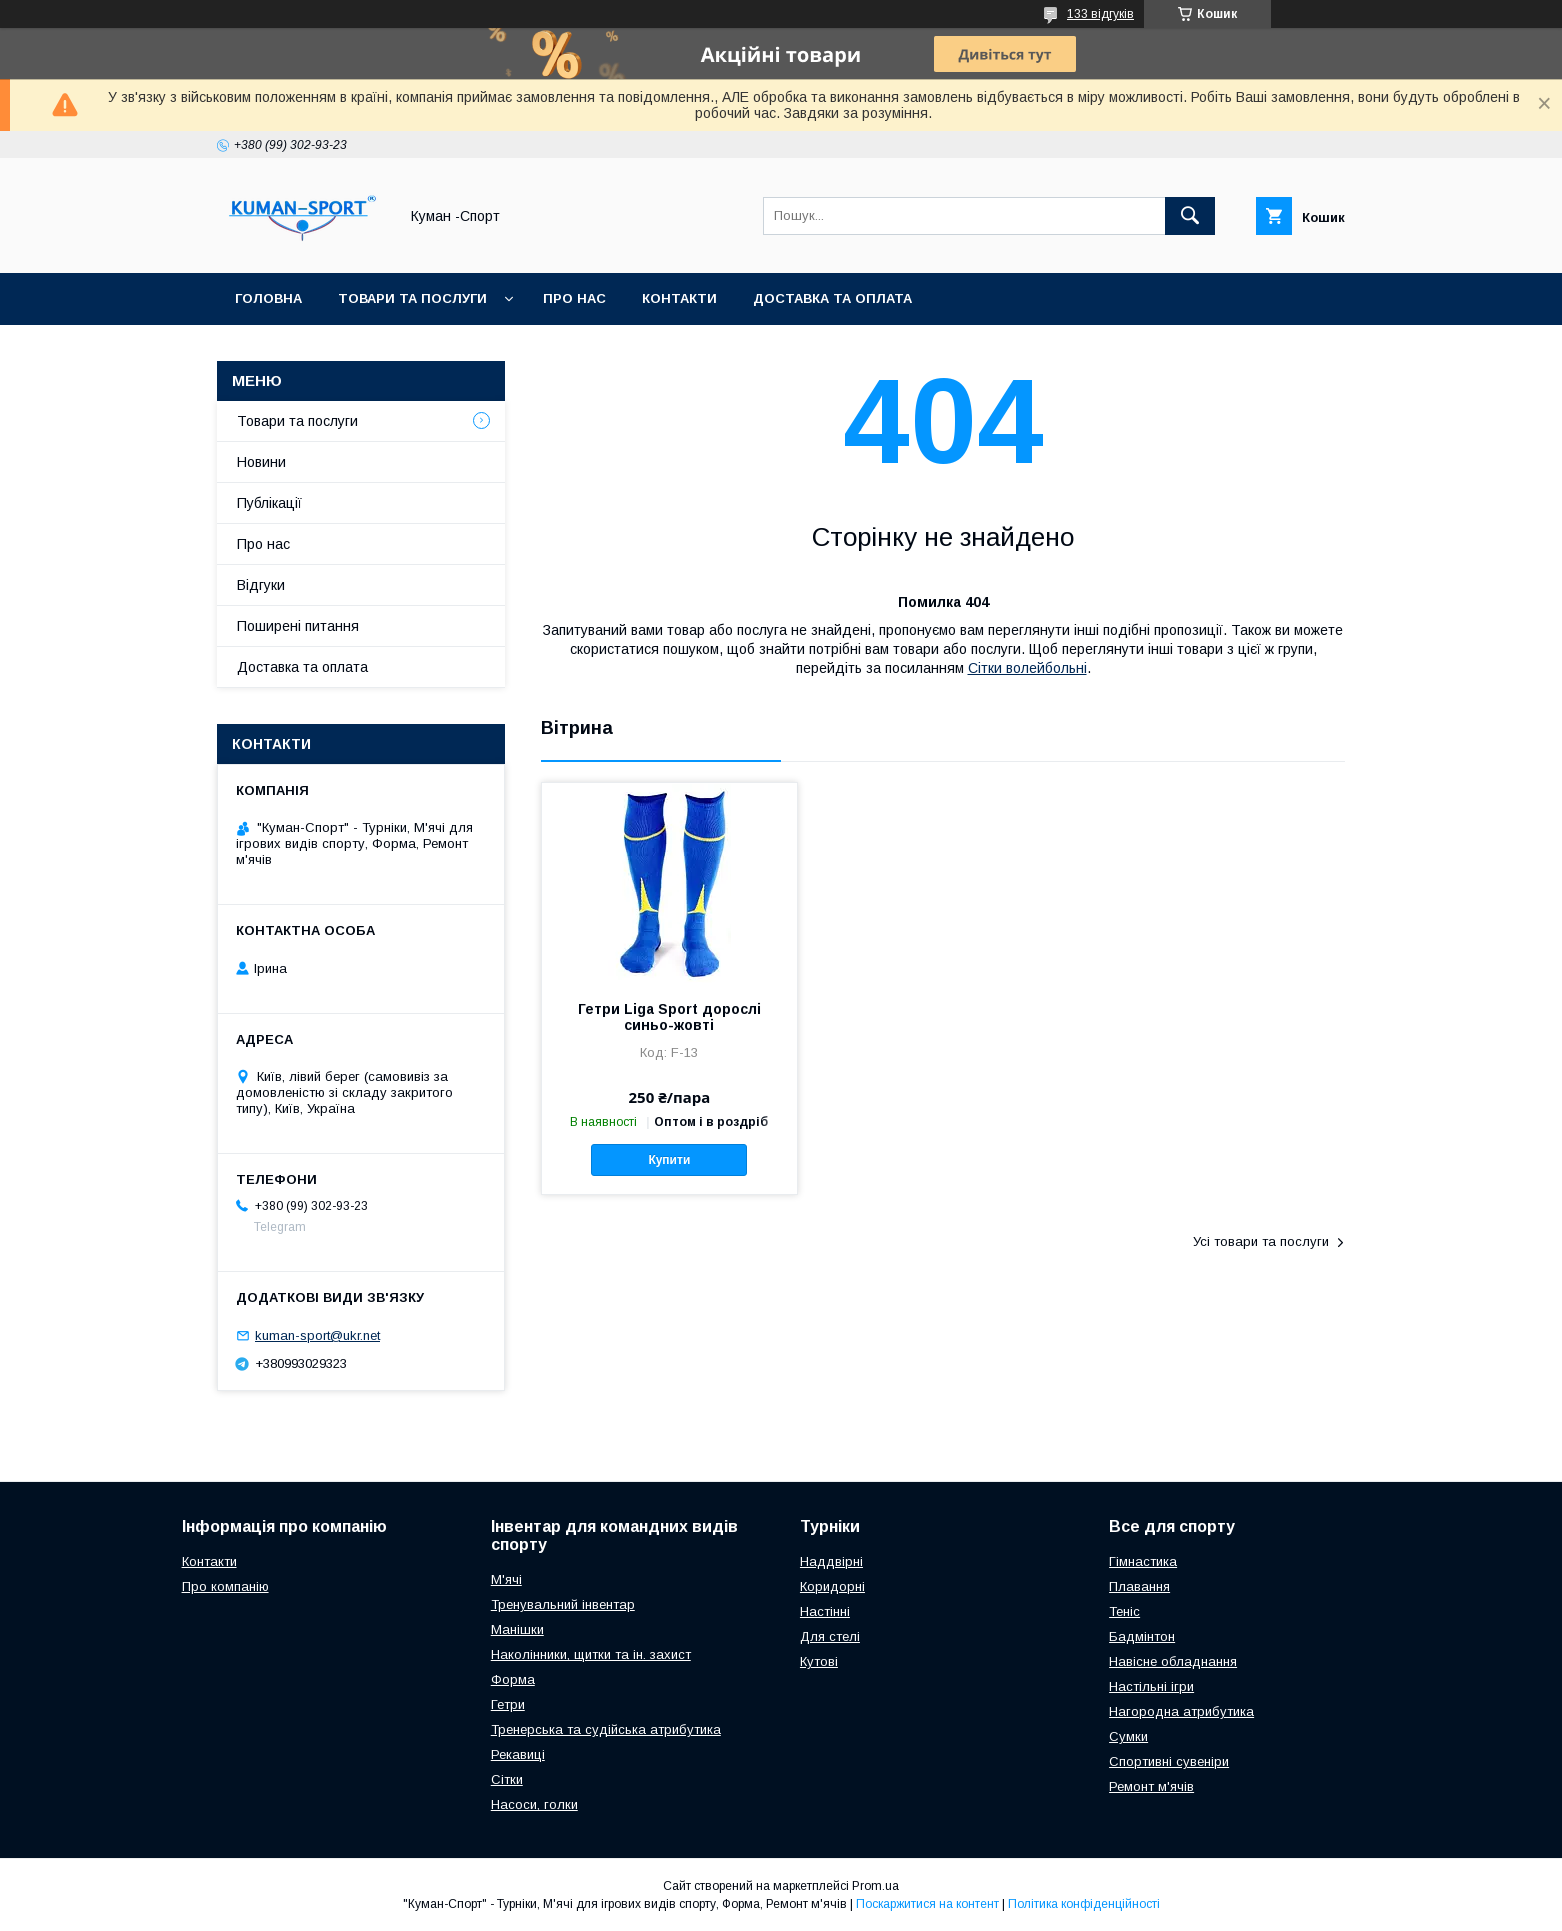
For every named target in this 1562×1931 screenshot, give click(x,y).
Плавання (1139, 1586)
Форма (513, 1679)
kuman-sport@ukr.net (317, 1335)
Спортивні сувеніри (1169, 1761)
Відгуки (261, 585)
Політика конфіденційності (1084, 1904)
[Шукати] (1190, 216)
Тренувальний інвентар (563, 1604)
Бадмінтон (1142, 1636)
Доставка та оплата (832, 298)
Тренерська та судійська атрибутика (606, 1729)
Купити (669, 1160)
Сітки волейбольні (1027, 668)
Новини (261, 462)
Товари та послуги (412, 298)
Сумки (1128, 1736)
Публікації (269, 503)
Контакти (679, 298)
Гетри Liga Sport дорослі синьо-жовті (669, 1017)
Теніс (1124, 1611)
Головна (268, 298)
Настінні (825, 1611)
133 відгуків (1100, 14)
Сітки (507, 1779)
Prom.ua (875, 1886)
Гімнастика (1143, 1561)
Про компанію (225, 1586)
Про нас (574, 298)
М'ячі (506, 1579)
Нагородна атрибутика (1181, 1711)
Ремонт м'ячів (1151, 1786)
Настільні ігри (1151, 1686)
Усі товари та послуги (1261, 1241)
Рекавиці (518, 1754)
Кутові (819, 1661)
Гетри (508, 1704)
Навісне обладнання (1173, 1661)
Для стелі (830, 1636)
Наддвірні (831, 1561)
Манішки (517, 1629)
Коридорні (832, 1586)
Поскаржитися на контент (927, 1904)
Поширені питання (298, 626)
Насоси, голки (534, 1804)
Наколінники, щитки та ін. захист (591, 1654)
